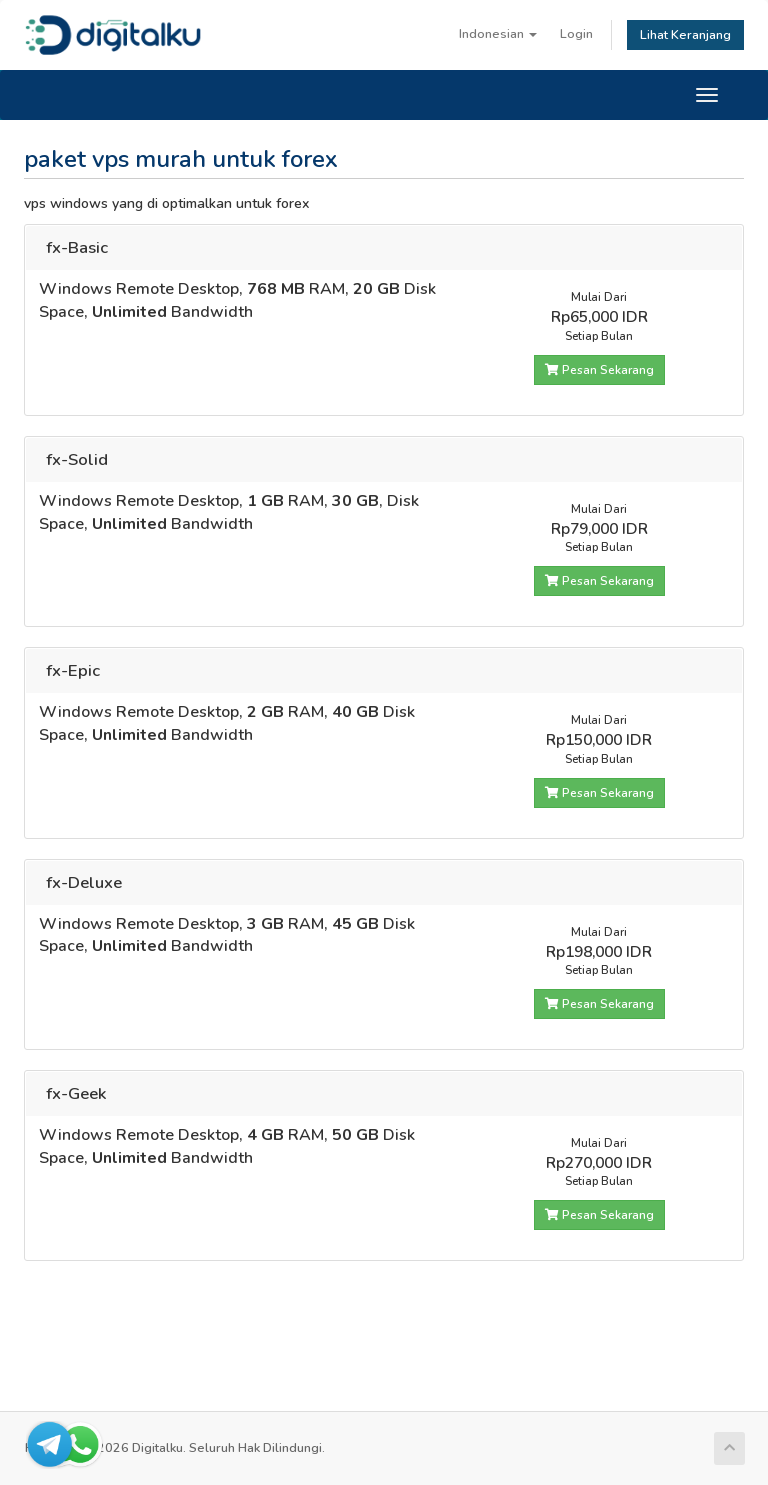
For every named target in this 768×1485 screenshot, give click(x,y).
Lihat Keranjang (685, 34)
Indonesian (498, 33)
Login (576, 33)
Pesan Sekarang (599, 370)
